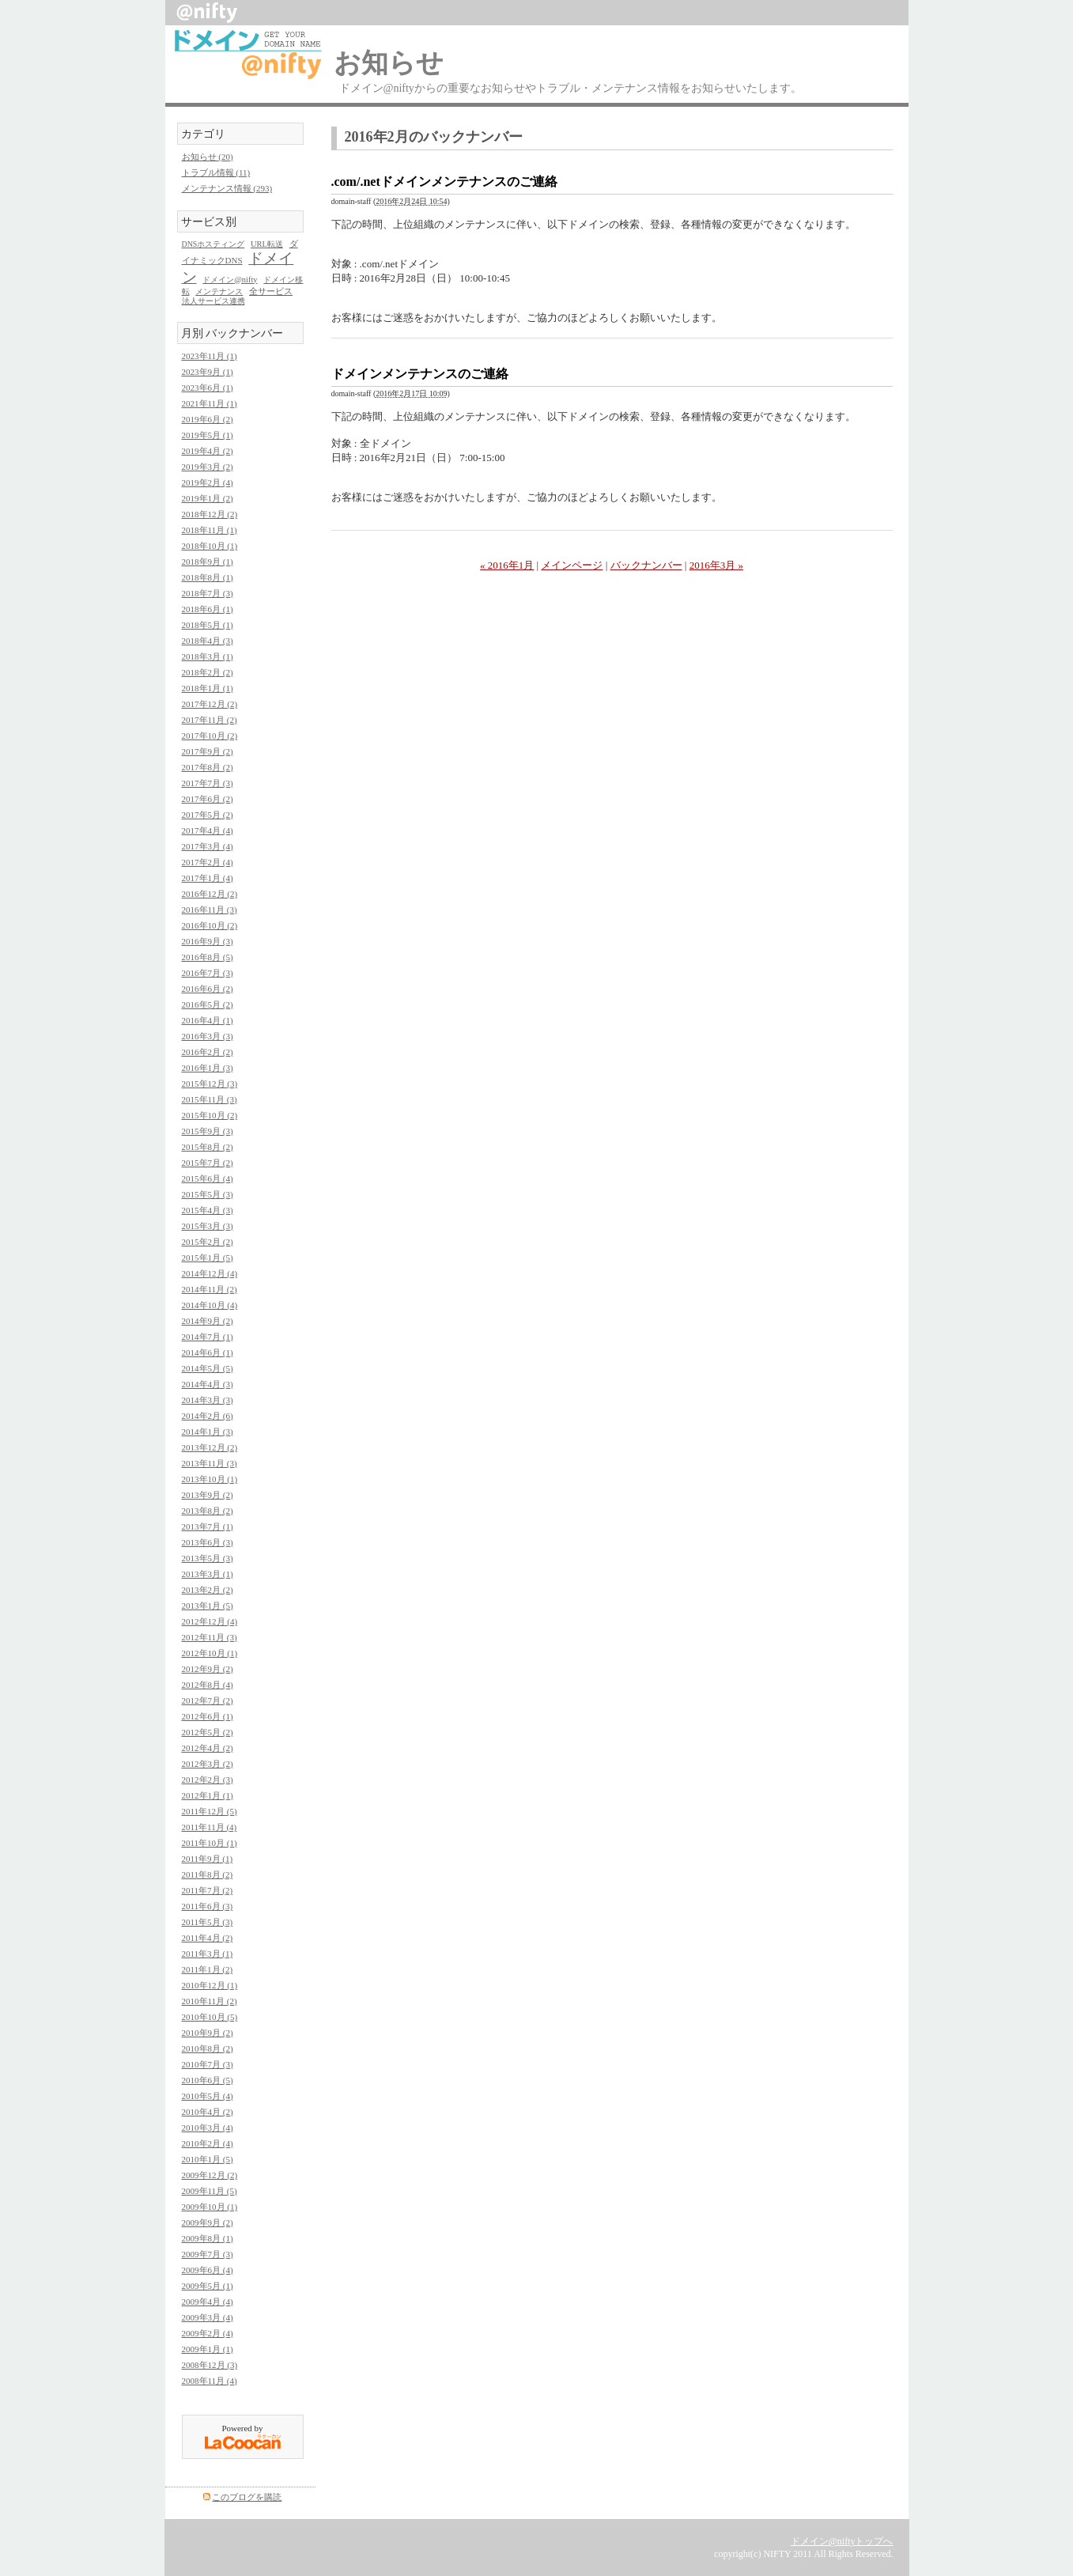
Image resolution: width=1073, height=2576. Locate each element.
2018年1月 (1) (207, 688)
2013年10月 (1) (210, 1479)
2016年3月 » (716, 565)
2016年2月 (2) (207, 1052)
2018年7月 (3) (207, 593)
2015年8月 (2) (207, 1147)
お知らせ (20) (207, 156)
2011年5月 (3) (207, 1922)
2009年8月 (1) (207, 2238)
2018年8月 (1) (207, 577)
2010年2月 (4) (207, 2143)
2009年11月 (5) (209, 2191)
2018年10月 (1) (210, 545)
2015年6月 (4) (207, 1178)
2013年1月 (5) (207, 1605)
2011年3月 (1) (207, 1953)
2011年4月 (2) (207, 1937)
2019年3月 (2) (207, 466)
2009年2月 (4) (207, 2333)
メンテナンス (219, 291)
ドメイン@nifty (229, 279)
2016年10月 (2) (210, 925)
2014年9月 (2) (207, 1321)
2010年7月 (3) (207, 2064)
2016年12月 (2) (210, 893)
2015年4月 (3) (207, 1210)
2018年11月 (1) (209, 530)
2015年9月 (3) (207, 1131)
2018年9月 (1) (207, 561)
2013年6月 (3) (207, 1542)
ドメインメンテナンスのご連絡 (419, 373)
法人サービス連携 (213, 301)
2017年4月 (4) (207, 830)
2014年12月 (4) (210, 1273)
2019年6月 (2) (207, 419)
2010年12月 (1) (210, 1985)
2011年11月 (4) (209, 1827)
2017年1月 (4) (207, 878)
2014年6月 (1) (207, 1352)
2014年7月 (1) (207, 1336)
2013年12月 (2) (210, 1447)
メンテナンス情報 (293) (227, 188)
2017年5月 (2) (207, 814)
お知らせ (389, 63)
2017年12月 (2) (210, 704)
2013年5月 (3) (207, 1558)
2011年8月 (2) (207, 1874)
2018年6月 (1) (207, 609)
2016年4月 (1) (207, 1020)
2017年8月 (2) (207, 767)
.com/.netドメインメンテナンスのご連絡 (444, 181)
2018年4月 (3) (207, 640)
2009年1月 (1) (207, 2349)
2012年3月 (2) (207, 1763)
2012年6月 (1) (207, 1716)
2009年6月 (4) (207, 2270)
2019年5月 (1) (207, 435)
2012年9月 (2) (207, 1669)
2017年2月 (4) (207, 862)
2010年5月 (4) (207, 2096)
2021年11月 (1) (209, 403)
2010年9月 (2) (207, 2032)
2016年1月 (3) (207, 1067)
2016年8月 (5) (207, 957)
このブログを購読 (246, 2497)
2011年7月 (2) (207, 1890)
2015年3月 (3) (207, 1226)
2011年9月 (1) (207, 1858)
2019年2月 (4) (207, 482)
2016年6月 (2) (207, 988)
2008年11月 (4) (209, 2380)
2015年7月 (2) (207, 1162)
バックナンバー (646, 565)
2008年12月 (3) (210, 2365)
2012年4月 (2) (207, 1748)
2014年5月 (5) (207, 1368)
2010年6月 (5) (207, 2080)
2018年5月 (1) (207, 625)
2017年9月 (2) (207, 751)
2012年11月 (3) (209, 1637)
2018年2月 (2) (207, 672)
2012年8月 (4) (207, 1684)
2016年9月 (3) (207, 941)
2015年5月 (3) (207, 1194)
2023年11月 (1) (209, 356)
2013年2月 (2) (207, 1589)
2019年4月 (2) (207, 451)
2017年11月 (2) (209, 719)
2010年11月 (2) (209, 2001)
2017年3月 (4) (207, 846)
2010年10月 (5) (210, 2017)
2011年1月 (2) (207, 1969)
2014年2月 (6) (207, 1415)
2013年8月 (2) (207, 1510)
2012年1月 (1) (207, 1795)
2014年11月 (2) (209, 1289)
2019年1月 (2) (207, 498)
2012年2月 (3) (207, 1779)
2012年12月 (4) (210, 1621)
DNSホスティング (213, 244)
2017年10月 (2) (210, 735)
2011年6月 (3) (207, 1906)
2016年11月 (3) (209, 909)
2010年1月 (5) (207, 2159)
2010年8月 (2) (207, 2048)
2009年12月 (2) (210, 2175)
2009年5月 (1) (207, 2285)
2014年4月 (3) (207, 1384)
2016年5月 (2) (207, 1004)
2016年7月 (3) (207, 973)
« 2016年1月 (507, 565)
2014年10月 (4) (210, 1305)
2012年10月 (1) (210, 1653)
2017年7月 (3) (207, 783)
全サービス (271, 291)
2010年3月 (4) (207, 2127)
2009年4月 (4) (207, 2301)
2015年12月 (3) (210, 1083)
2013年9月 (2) (207, 1495)
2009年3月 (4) (207, 2317)
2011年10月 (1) (209, 1843)
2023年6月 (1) (207, 387)
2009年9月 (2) (207, 2222)
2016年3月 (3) (207, 1036)
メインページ (572, 565)
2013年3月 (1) (207, 1574)
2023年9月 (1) (207, 371)
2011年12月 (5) (209, 1811)
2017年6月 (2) (207, 799)
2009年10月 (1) (210, 2206)
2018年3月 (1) (207, 656)
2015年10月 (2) (210, 1115)
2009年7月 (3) (207, 2254)
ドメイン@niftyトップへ (842, 2541)
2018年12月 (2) (210, 514)
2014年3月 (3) (207, 1400)
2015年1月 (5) (207, 1257)
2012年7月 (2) (207, 1700)
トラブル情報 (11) (216, 172)
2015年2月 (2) (207, 1241)
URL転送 (267, 244)
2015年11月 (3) (209, 1099)
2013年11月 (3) (209, 1463)
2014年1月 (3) (207, 1431)
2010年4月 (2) (207, 2111)
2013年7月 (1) (207, 1526)
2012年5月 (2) (207, 1732)
